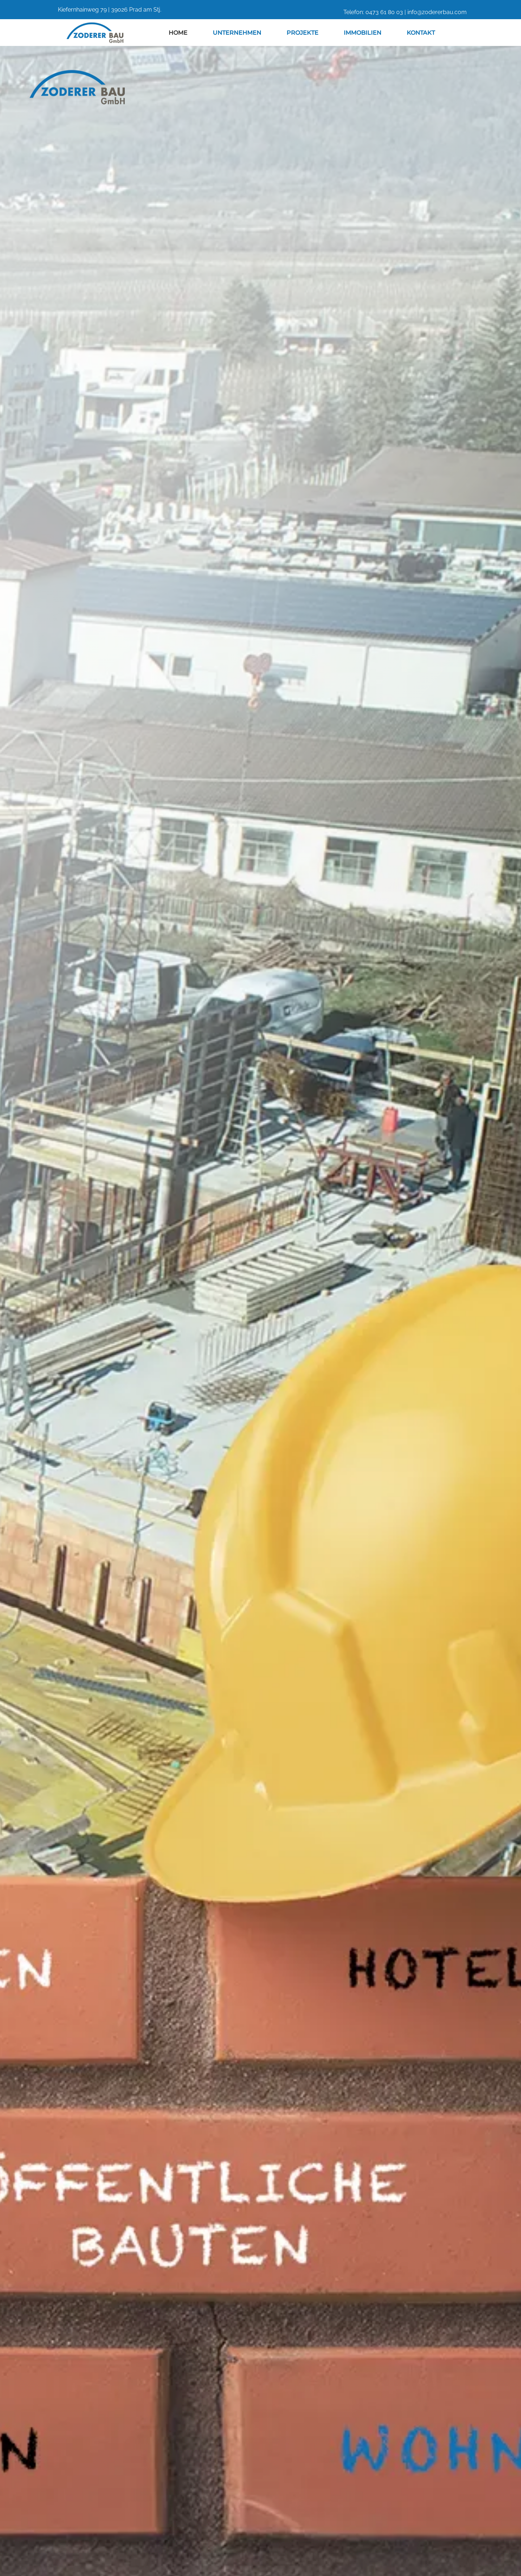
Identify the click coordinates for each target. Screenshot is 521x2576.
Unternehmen (237, 32)
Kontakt (421, 32)
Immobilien (362, 32)
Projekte (302, 32)
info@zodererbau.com (437, 12)
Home (178, 32)
